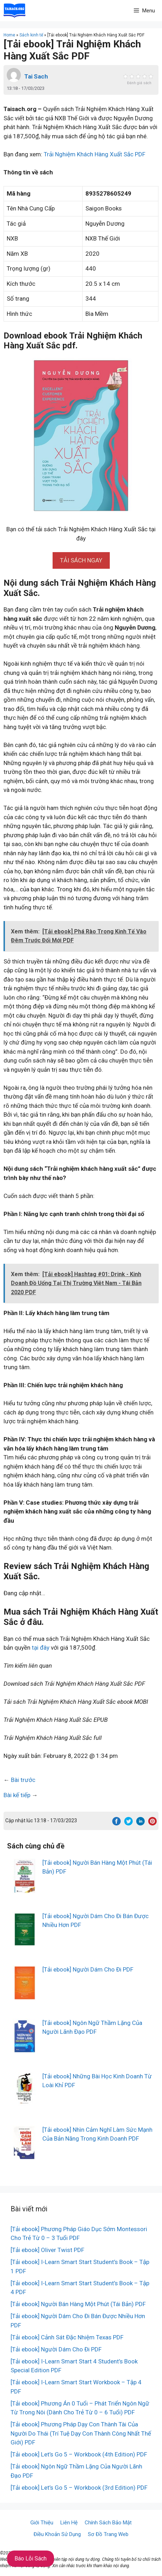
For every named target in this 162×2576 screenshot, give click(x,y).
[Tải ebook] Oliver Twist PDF (47, 2249)
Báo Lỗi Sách (30, 2558)
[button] (81, 560)
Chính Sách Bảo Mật (108, 2522)
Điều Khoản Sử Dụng (57, 2534)
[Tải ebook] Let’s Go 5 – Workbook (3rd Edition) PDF (79, 2487)
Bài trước (23, 1779)
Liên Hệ (69, 2522)
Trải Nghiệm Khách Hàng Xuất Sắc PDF (94, 154)
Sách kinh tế (31, 35)
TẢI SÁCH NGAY (81, 560)
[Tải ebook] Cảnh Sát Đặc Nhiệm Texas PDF (67, 2337)
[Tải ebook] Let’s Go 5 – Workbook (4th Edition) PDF (79, 2454)
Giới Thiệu (41, 2522)
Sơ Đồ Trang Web (108, 2534)
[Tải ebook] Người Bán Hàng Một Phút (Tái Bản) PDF (78, 2304)
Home (9, 35)
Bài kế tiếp (17, 1795)
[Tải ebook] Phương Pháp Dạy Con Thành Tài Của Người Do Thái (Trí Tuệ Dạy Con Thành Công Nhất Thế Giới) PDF (81, 2433)
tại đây (40, 1647)
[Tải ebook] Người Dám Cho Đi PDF (87, 1969)
